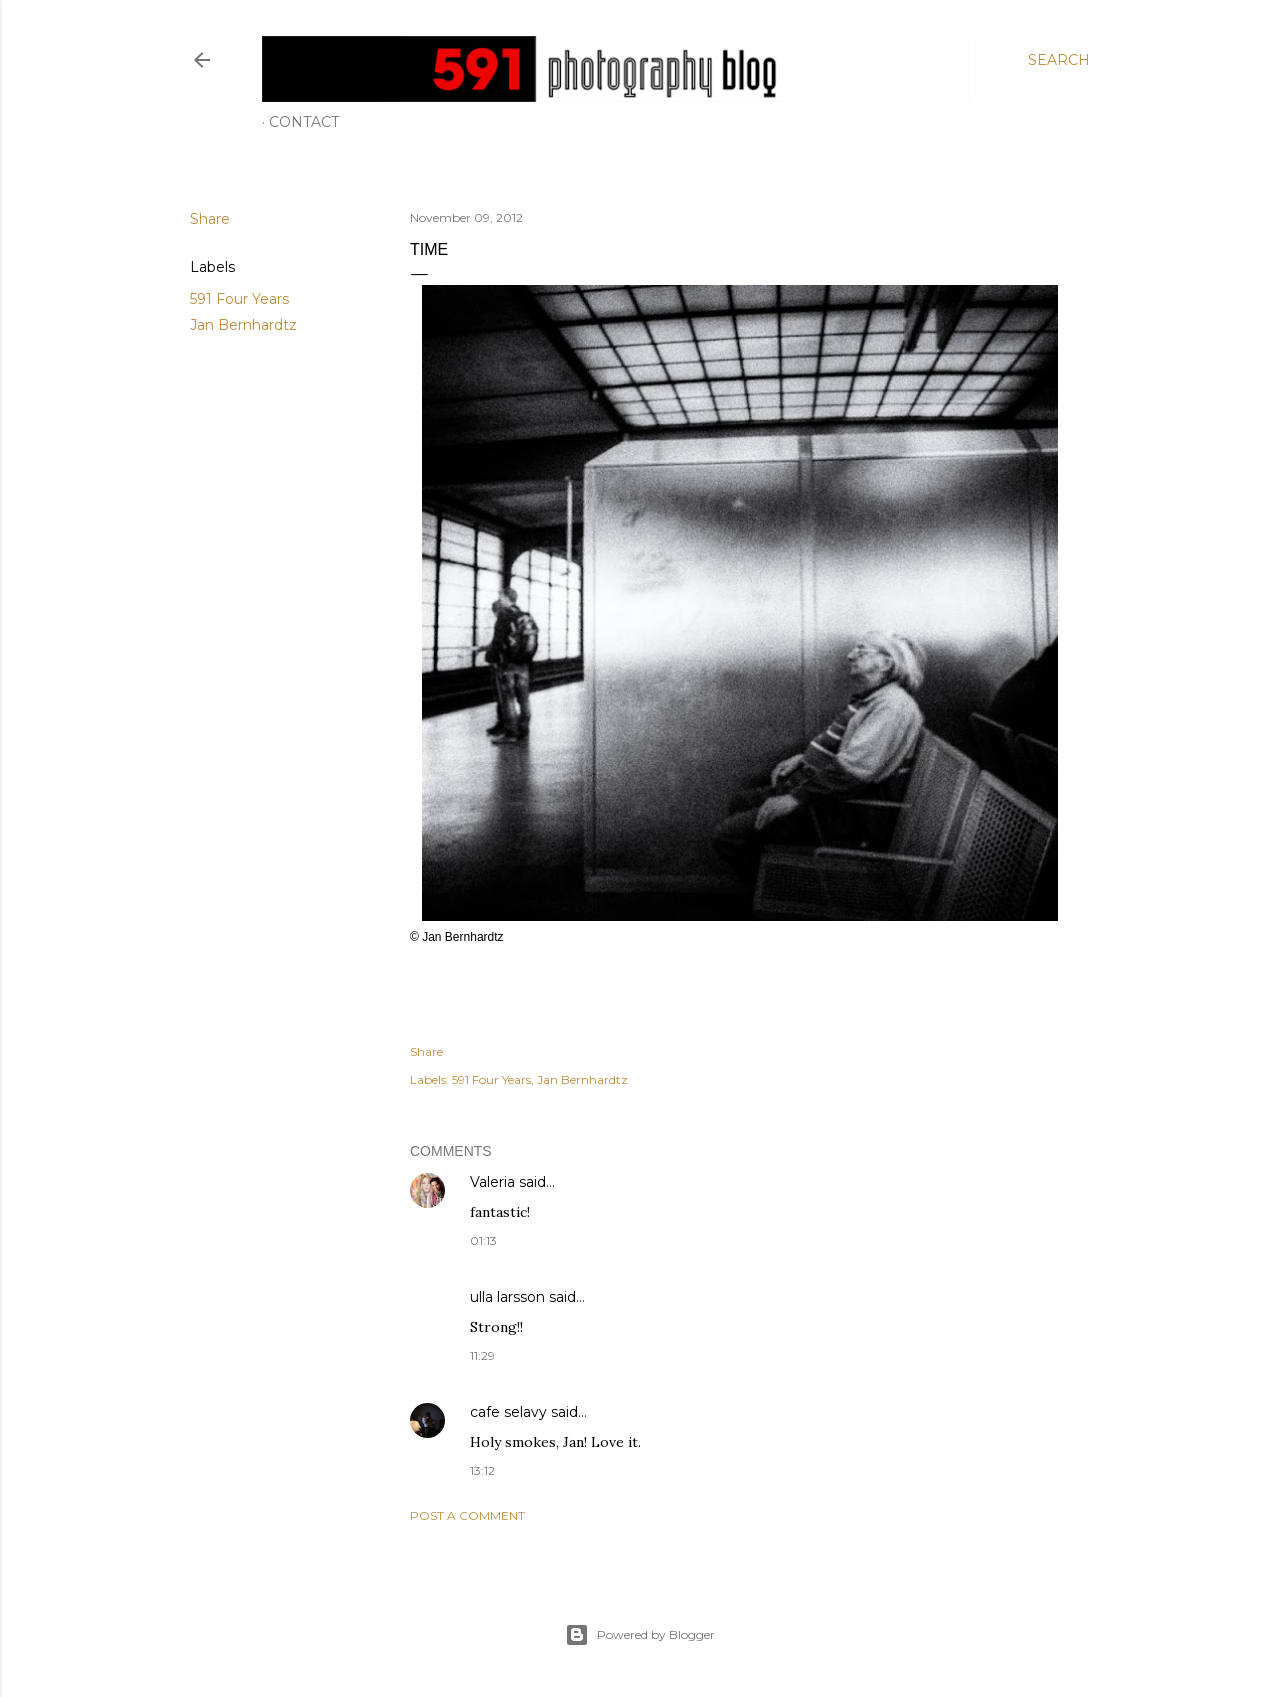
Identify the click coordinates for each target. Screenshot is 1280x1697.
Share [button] (210, 219)
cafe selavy (508, 1412)
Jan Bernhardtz (243, 325)
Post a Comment (467, 1515)
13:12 (482, 1470)
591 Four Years (239, 299)
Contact (304, 122)
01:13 (483, 1240)
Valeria (492, 1182)
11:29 (482, 1355)
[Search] (1059, 60)
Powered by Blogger (640, 1635)
